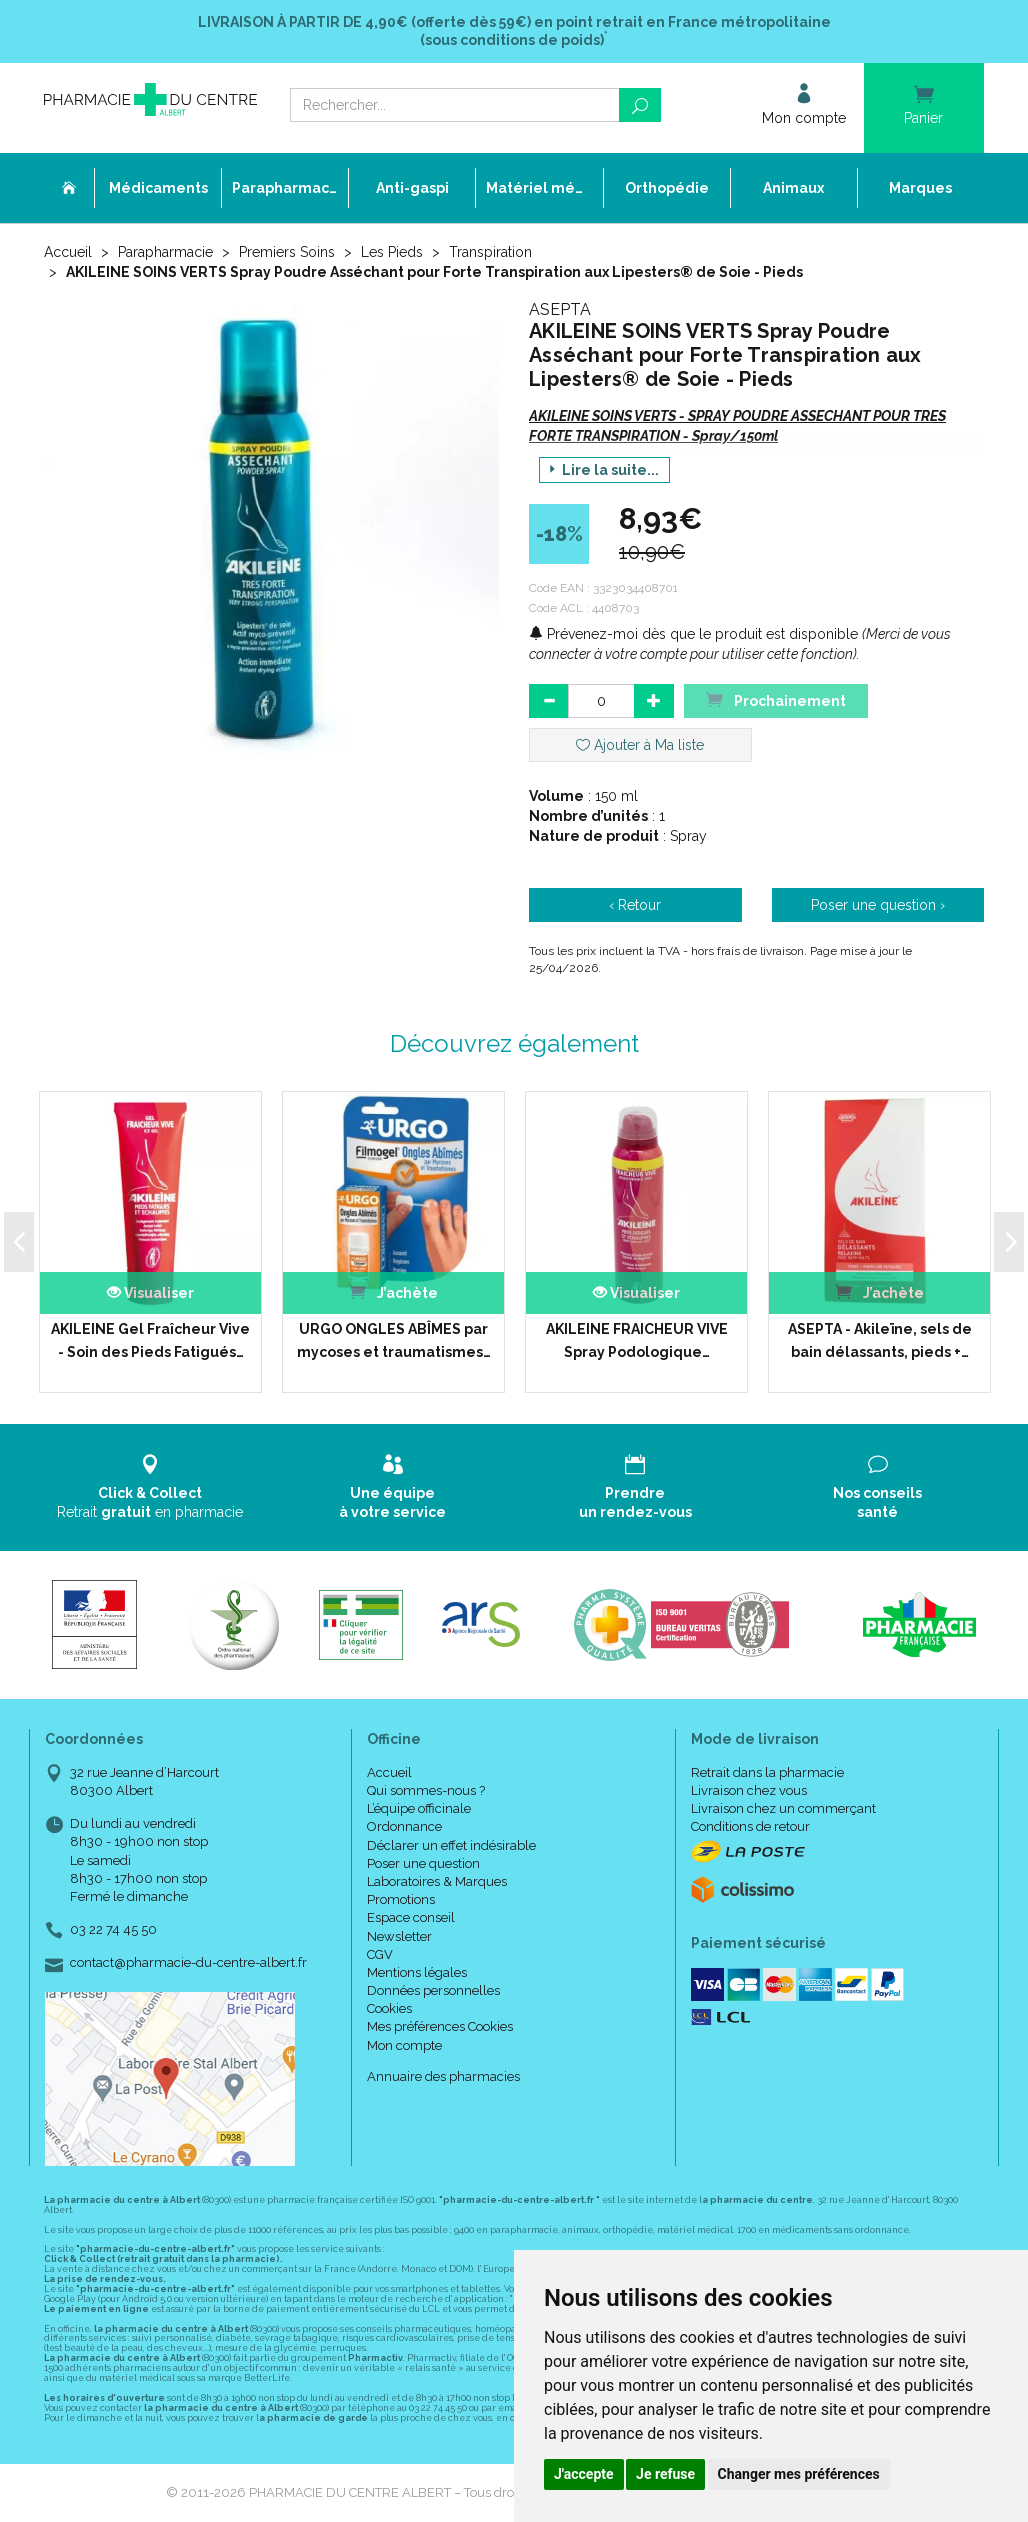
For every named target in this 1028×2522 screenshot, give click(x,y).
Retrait (150, 1486)
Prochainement (776, 699)
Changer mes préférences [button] (799, 2474)
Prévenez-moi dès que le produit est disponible (693, 634)
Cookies (389, 2008)
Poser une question (423, 1863)
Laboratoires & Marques (437, 1881)
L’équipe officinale (419, 1808)
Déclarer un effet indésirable (451, 1845)
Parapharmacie (165, 252)
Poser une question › (878, 905)
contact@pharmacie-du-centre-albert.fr (188, 1963)
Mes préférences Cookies (440, 2026)
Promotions (401, 1899)
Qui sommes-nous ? (426, 1790)
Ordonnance (404, 1826)
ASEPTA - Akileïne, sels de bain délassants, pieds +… (880, 1340)
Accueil (68, 252)
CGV (380, 1954)
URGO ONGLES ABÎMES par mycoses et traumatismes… (394, 1340)
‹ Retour (635, 905)
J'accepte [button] (584, 2474)
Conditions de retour (750, 1826)
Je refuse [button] (665, 2474)
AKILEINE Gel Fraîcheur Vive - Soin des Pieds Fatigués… (150, 1340)
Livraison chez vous (749, 1790)
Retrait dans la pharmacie (767, 1772)
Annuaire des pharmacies (443, 2076)
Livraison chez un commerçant (783, 1808)
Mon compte (404, 2045)
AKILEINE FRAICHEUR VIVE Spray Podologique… (637, 1340)
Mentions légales (417, 1972)
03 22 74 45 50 (113, 1929)
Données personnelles (433, 1990)
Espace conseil (411, 1917)
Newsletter (399, 1936)
